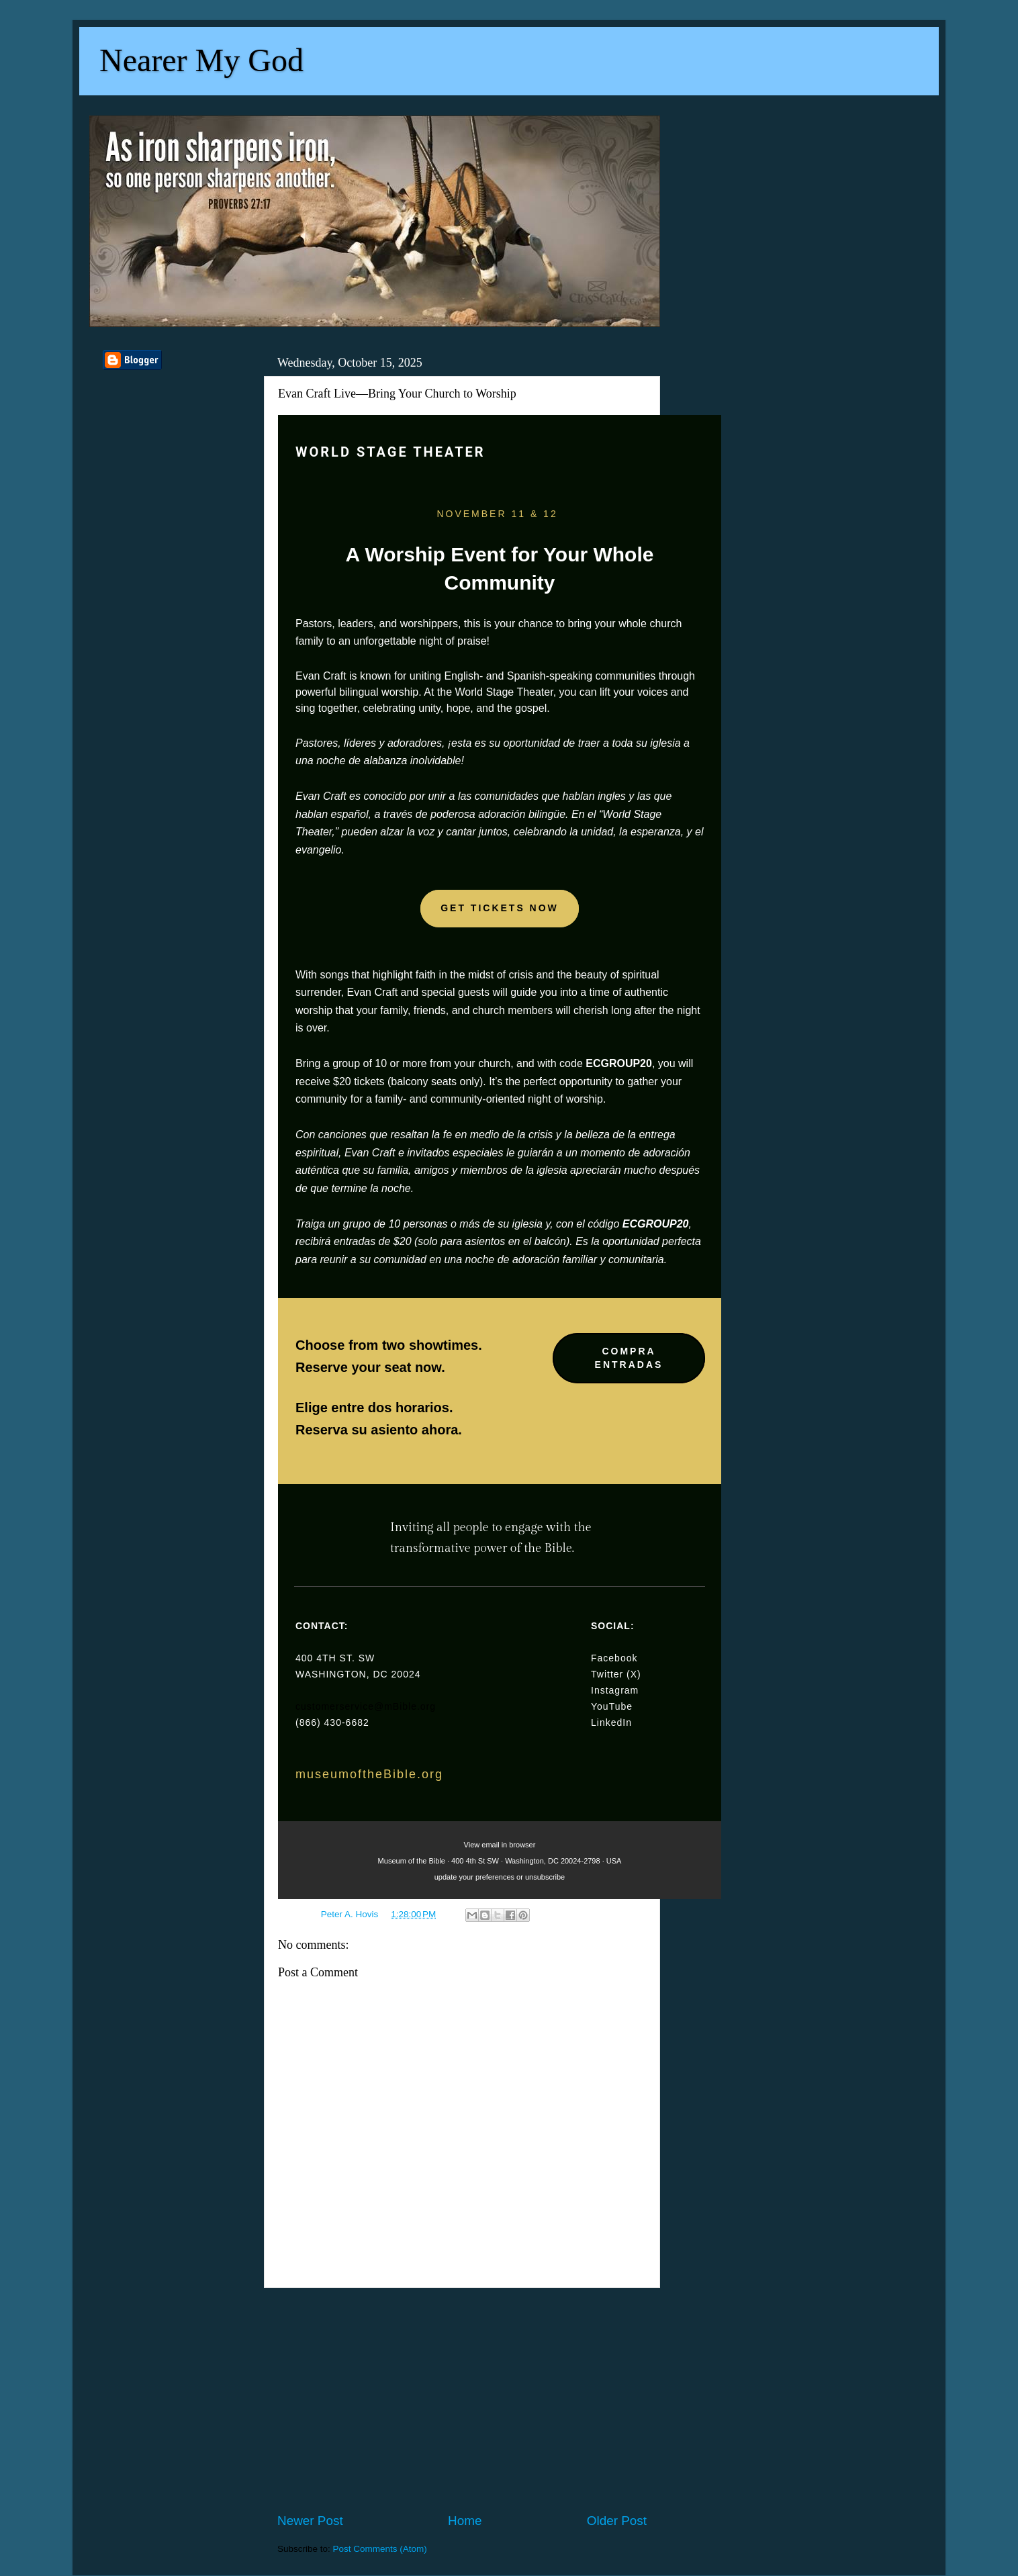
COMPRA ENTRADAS (629, 1358)
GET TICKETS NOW (500, 908)
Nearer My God (201, 60)
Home (464, 2521)
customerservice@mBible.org (365, 1706)
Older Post (617, 2521)
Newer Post (310, 2521)
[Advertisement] (462, 2400)
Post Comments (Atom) (380, 2549)
